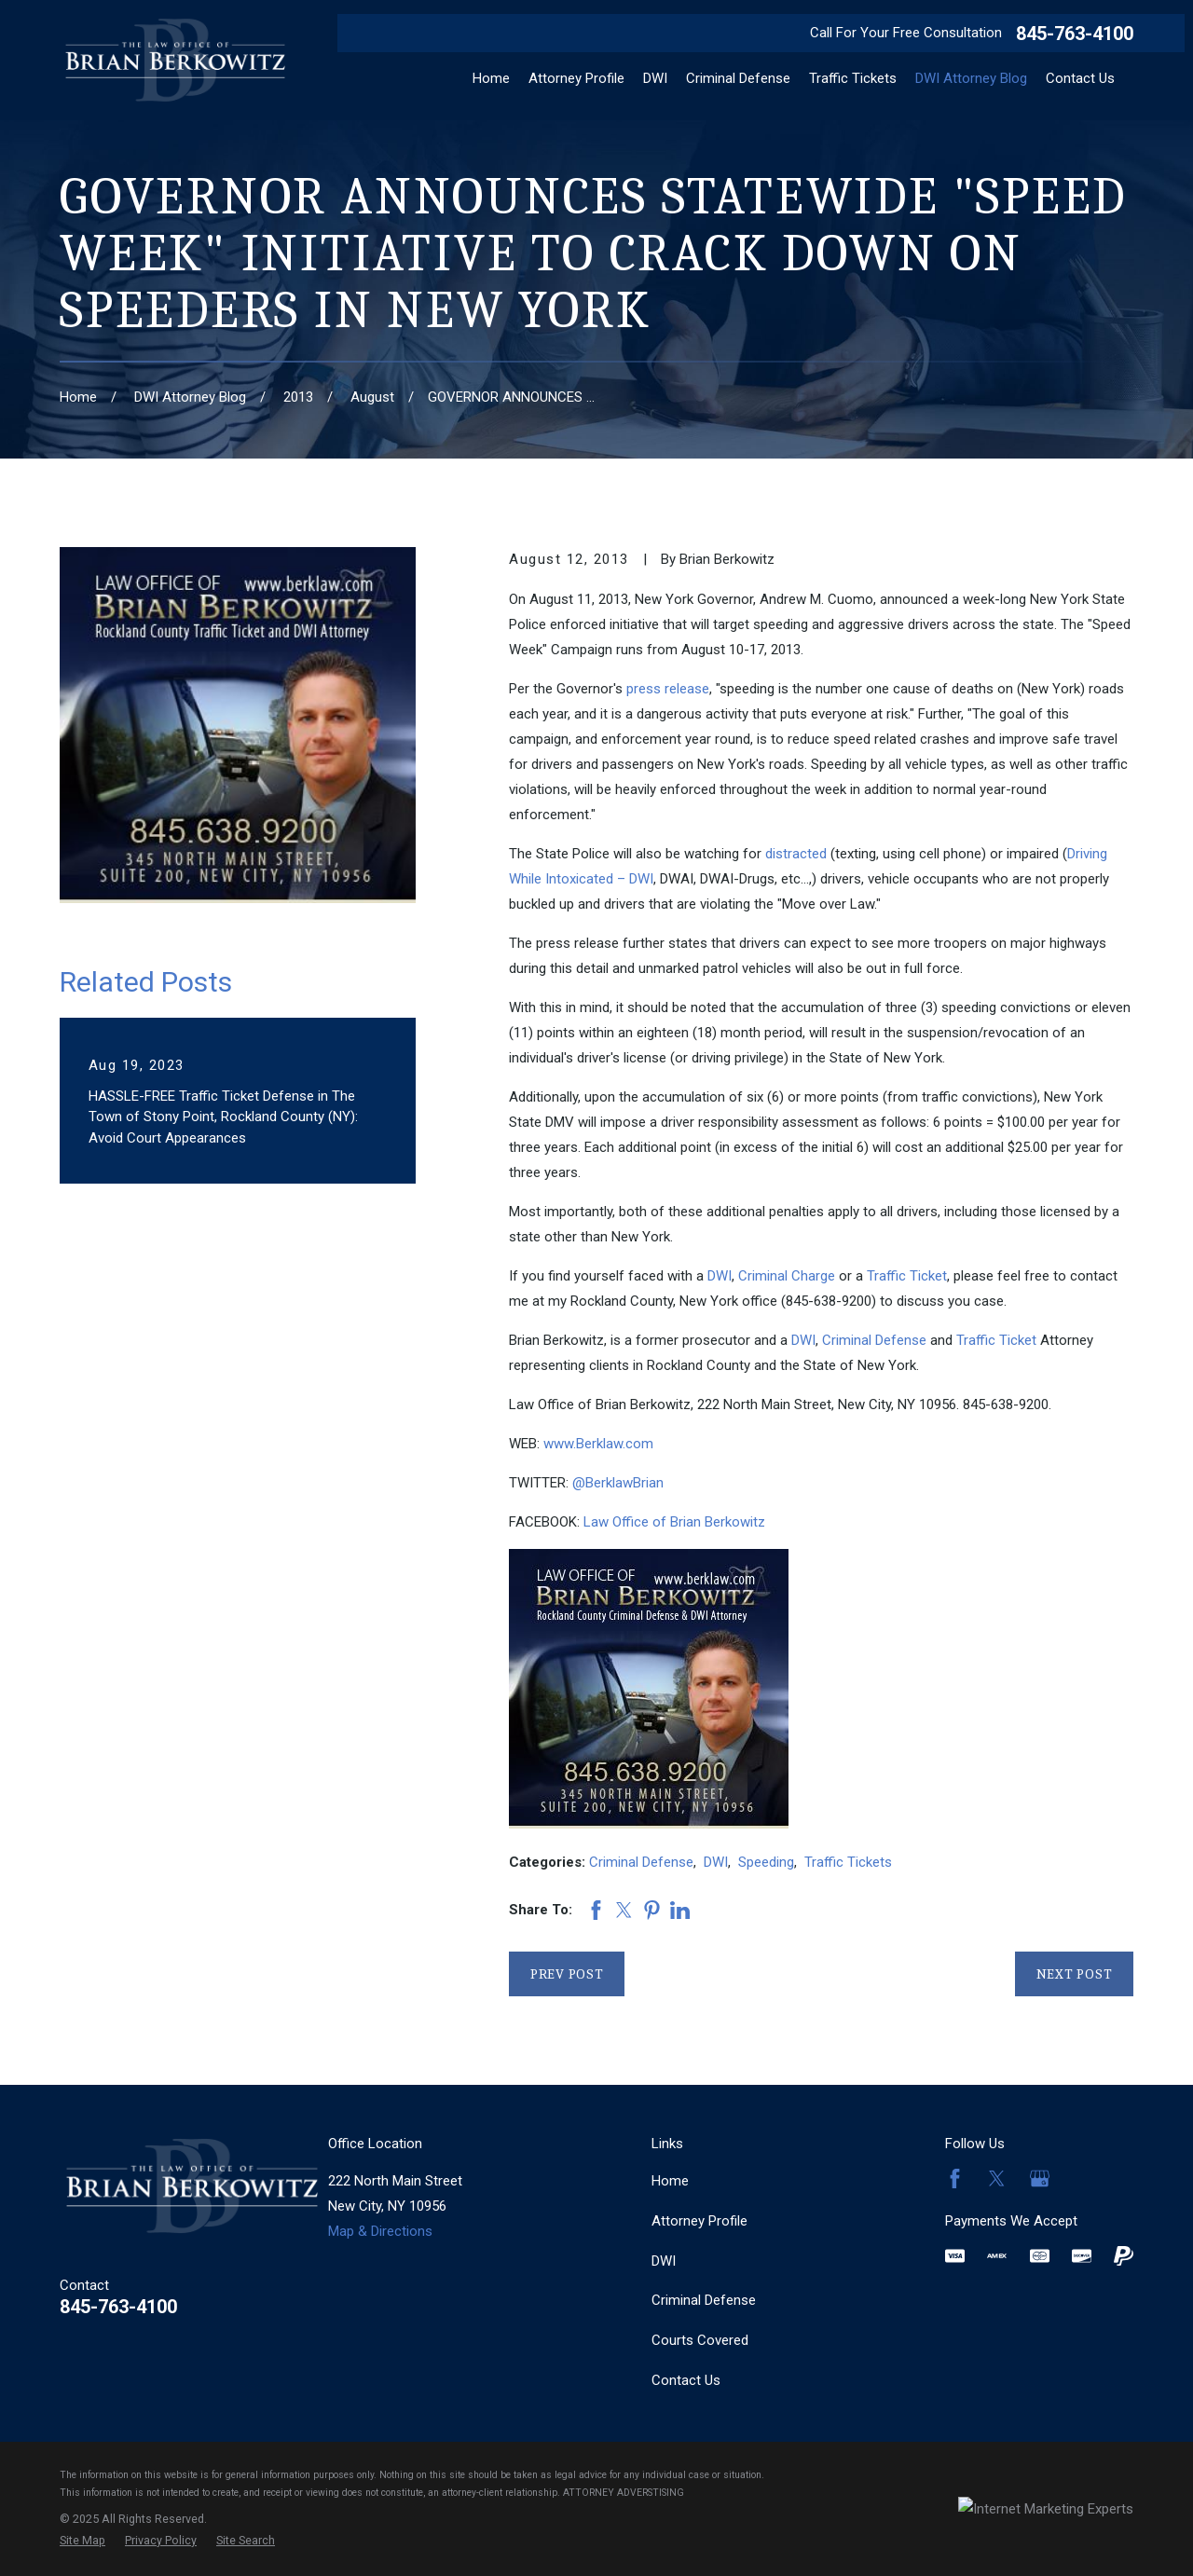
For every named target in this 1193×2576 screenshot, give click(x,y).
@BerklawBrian (618, 1482)
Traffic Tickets (848, 1862)
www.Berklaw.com (598, 1443)
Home (670, 2180)
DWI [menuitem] (655, 78)
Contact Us (685, 2380)
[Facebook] (955, 2178)
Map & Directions (380, 2231)
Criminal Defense (874, 1340)
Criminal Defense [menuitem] (738, 78)
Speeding (766, 1862)
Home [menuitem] (491, 78)
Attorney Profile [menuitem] (576, 78)
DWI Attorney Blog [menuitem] (971, 78)
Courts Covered (699, 2340)
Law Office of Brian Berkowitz (674, 1522)
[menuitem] (82, 2541)
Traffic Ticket (907, 1275)
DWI (719, 1275)
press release (667, 688)
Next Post (1074, 1974)
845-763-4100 (1074, 33)
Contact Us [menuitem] (1080, 78)
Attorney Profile (699, 2221)
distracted (796, 853)
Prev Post (567, 1974)
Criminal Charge (786, 1275)
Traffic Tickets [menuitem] (853, 78)
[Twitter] (997, 2178)
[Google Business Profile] (1039, 2178)
